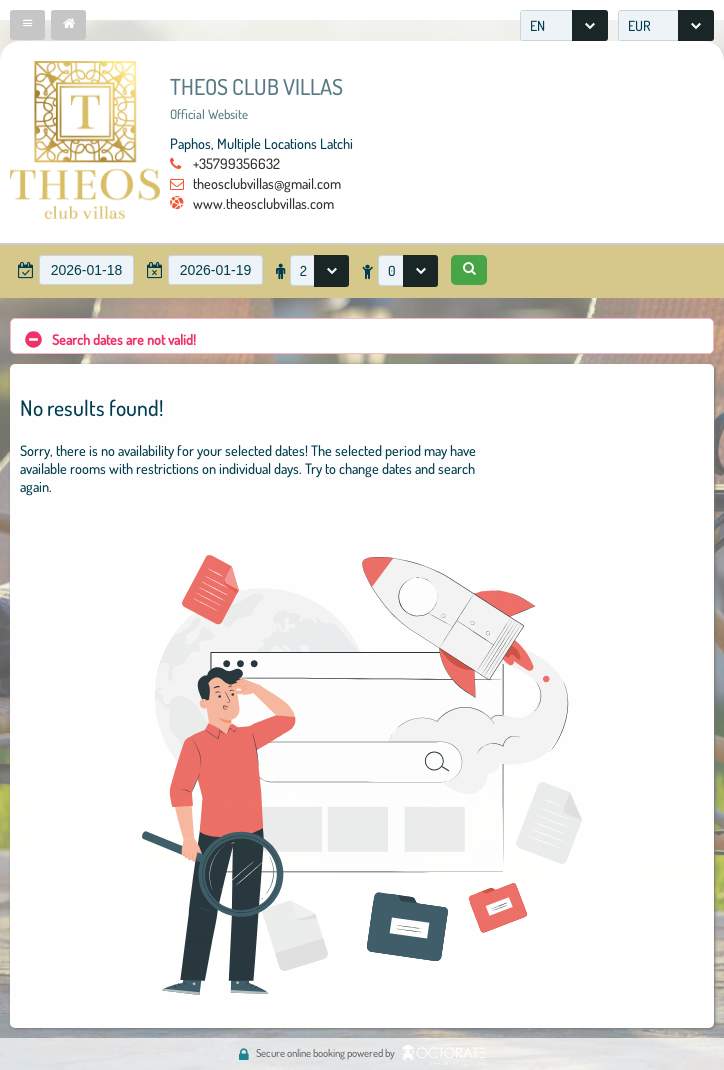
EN (537, 25)
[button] (27, 25)
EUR (639, 25)
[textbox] (86, 270)
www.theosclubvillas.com (263, 203)
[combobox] (564, 25)
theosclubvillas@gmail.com (267, 183)
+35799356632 (236, 163)
